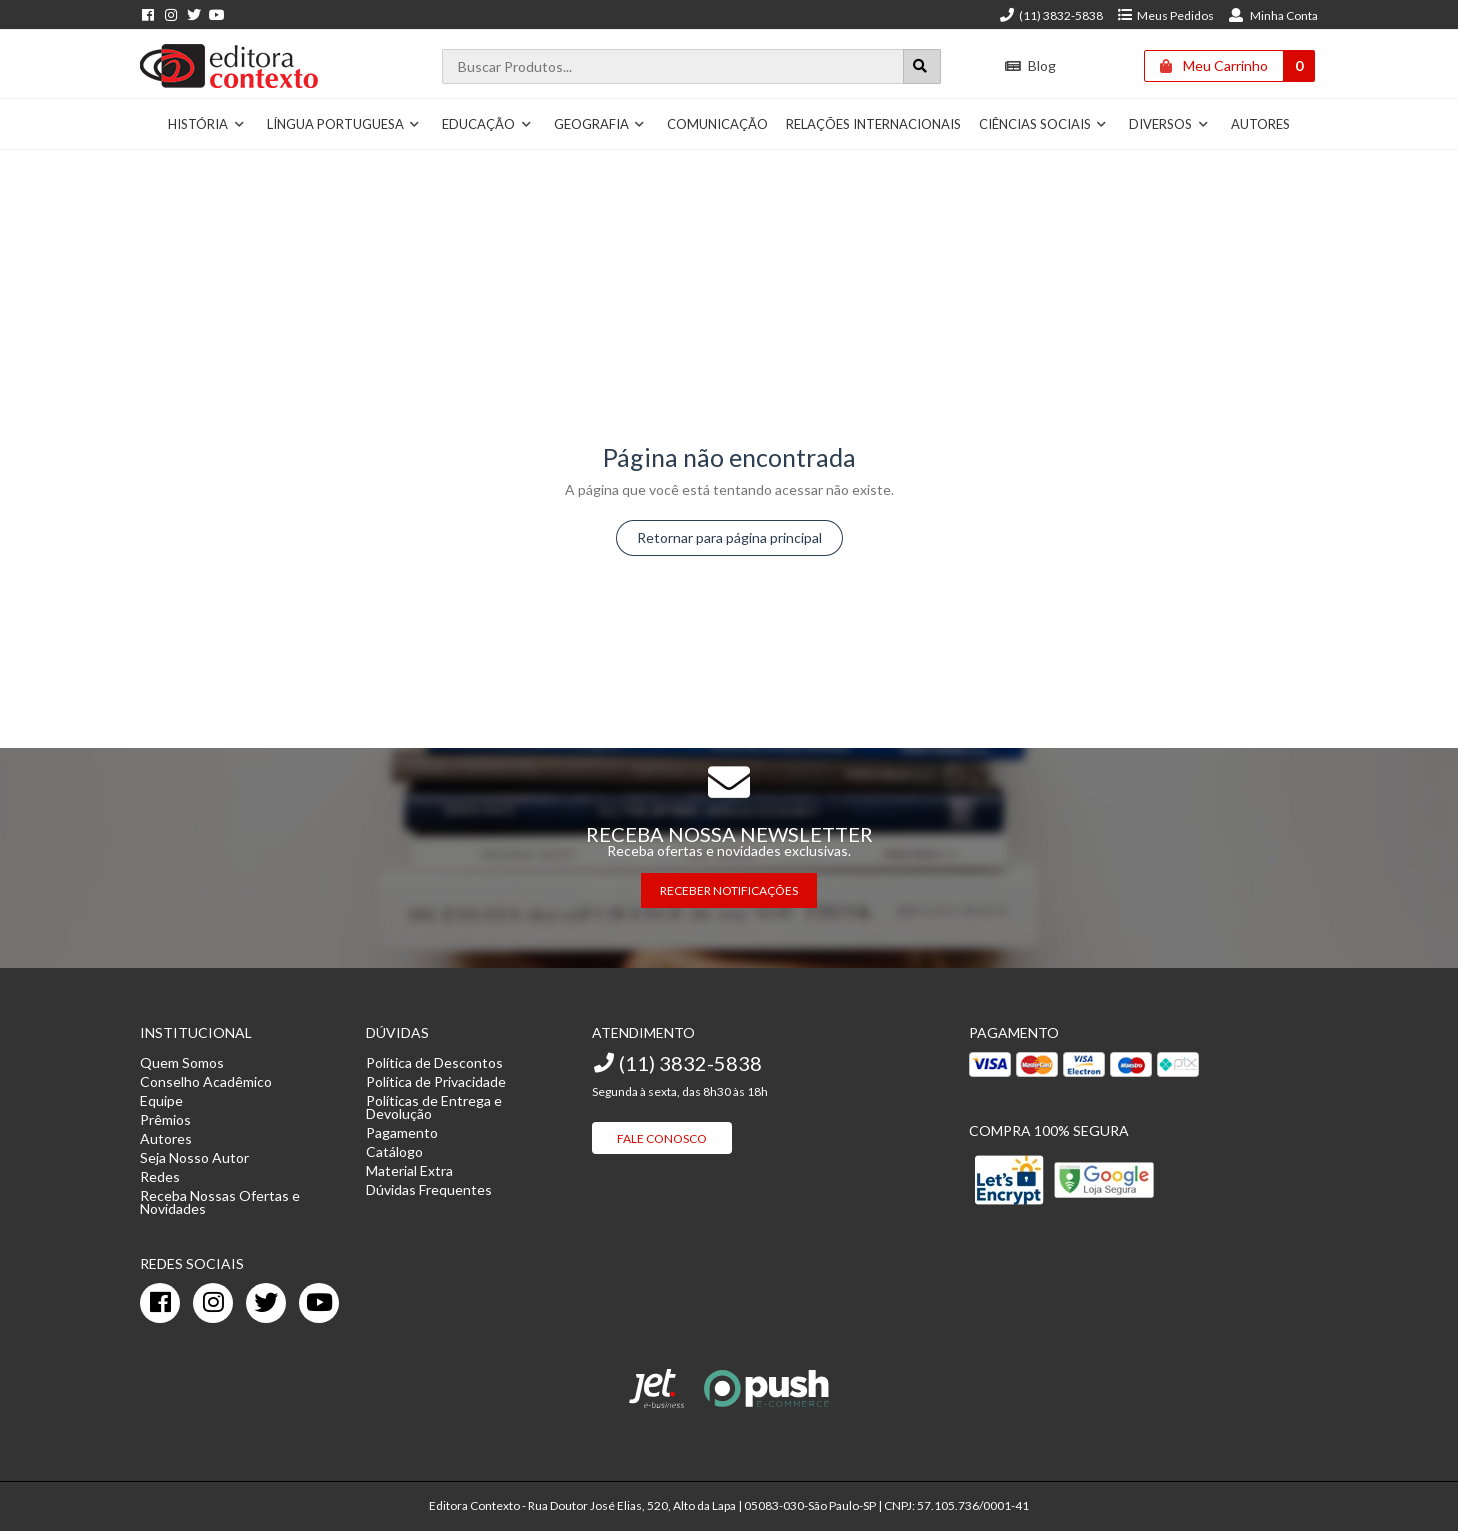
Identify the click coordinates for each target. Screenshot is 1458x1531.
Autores (1260, 124)
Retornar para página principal (729, 537)
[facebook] (160, 1303)
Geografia (600, 124)
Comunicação (717, 124)
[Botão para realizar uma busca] (922, 66)
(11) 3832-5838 (1051, 15)
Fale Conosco (662, 1138)
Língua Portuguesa (344, 124)
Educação (487, 124)
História (206, 124)
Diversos (1169, 124)
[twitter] (266, 1303)
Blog (1030, 65)
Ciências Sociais (1043, 124)
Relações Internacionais (873, 124)
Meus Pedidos (1165, 15)
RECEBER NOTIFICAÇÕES (729, 890)
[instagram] (213, 1303)
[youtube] (319, 1303)
